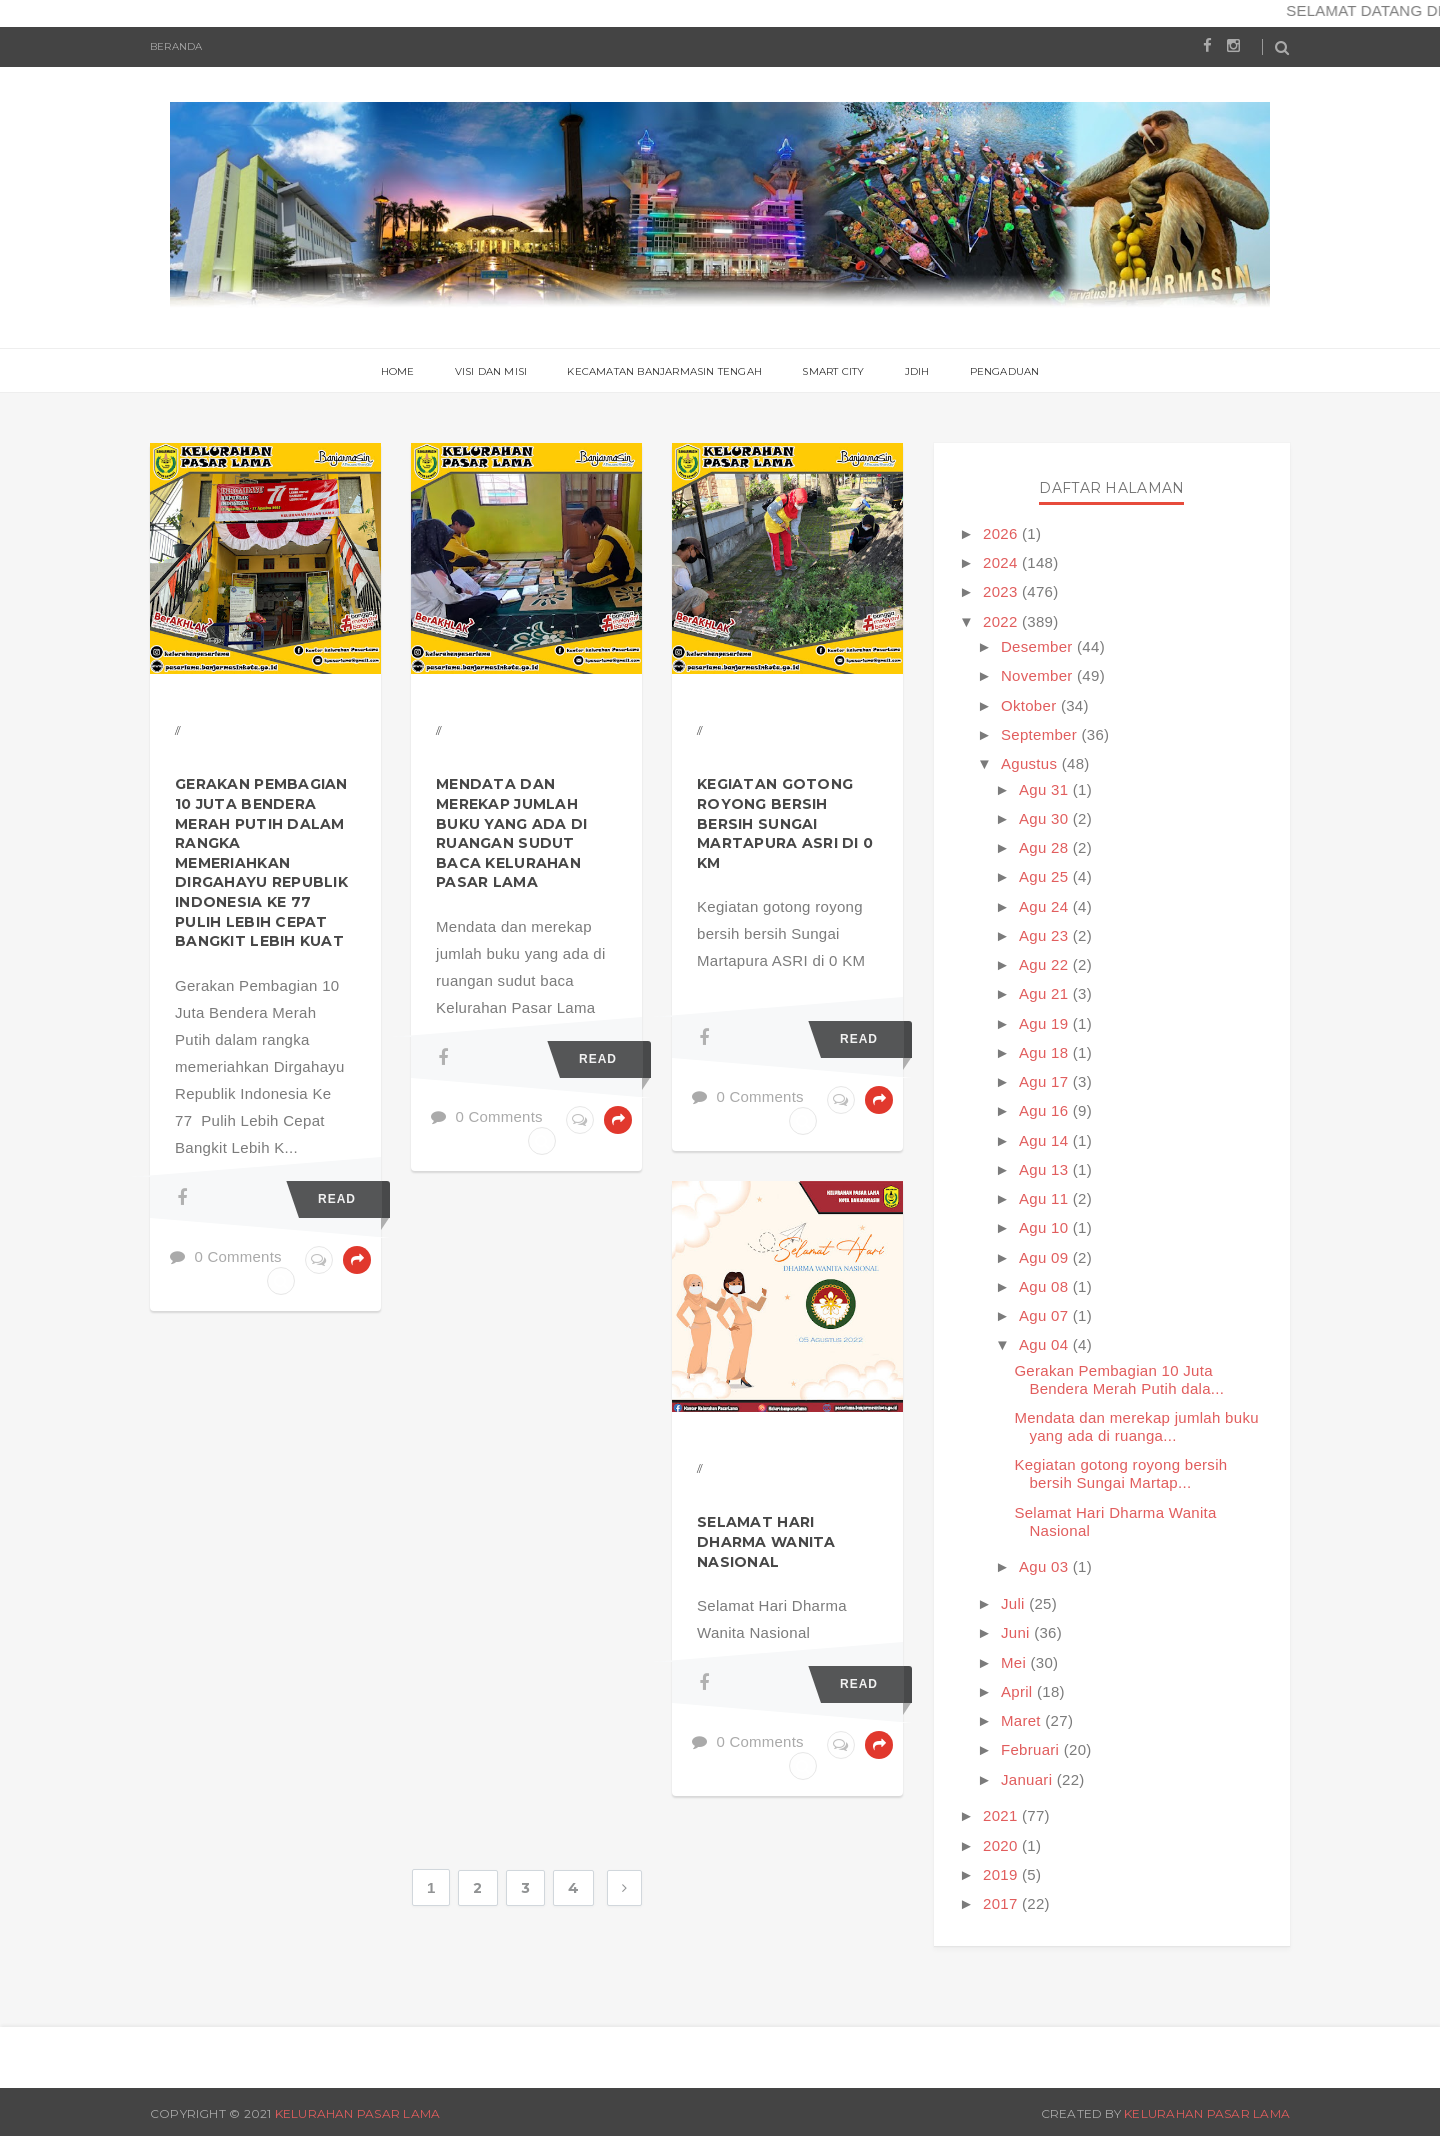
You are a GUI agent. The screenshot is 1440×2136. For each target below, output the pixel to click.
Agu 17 (1046, 1081)
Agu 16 (1046, 1110)
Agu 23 (1046, 935)
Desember (1039, 646)
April (1019, 1691)
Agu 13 (1046, 1169)
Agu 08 (1046, 1286)
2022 (1002, 621)
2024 (1002, 562)
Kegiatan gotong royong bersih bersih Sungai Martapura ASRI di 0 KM (785, 823)
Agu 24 (1046, 906)
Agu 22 (1046, 964)
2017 (1002, 1903)
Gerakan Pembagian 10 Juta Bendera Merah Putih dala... (1119, 1379)
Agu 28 (1046, 847)
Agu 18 (1046, 1052)
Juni (1017, 1632)
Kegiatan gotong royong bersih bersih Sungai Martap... (1120, 1473)
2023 (1002, 591)
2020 (1002, 1845)
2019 (1002, 1874)
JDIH (917, 371)
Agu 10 (1046, 1227)
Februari (1032, 1749)
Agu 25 (1046, 876)
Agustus (1031, 763)
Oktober (1031, 705)
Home (398, 371)
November (1039, 675)
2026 (1002, 533)
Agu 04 (1046, 1344)
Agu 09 (1046, 1257)
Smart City (833, 371)
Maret (1023, 1720)
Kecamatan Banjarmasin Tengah (664, 371)
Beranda (176, 46)
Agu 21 (1046, 993)
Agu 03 (1046, 1566)
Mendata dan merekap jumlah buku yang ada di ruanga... (1136, 1426)
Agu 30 (1046, 818)
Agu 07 (1046, 1315)
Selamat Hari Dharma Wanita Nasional (766, 1541)
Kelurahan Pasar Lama (358, 2113)
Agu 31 (1046, 789)
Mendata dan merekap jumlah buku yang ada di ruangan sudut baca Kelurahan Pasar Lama (511, 833)
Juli (1015, 1603)
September (1041, 734)
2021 (1002, 1815)
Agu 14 (1046, 1140)
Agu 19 (1046, 1023)
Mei (1016, 1662)
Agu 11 (1046, 1198)
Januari (1029, 1779)
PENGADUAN (1005, 371)
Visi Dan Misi (491, 371)
